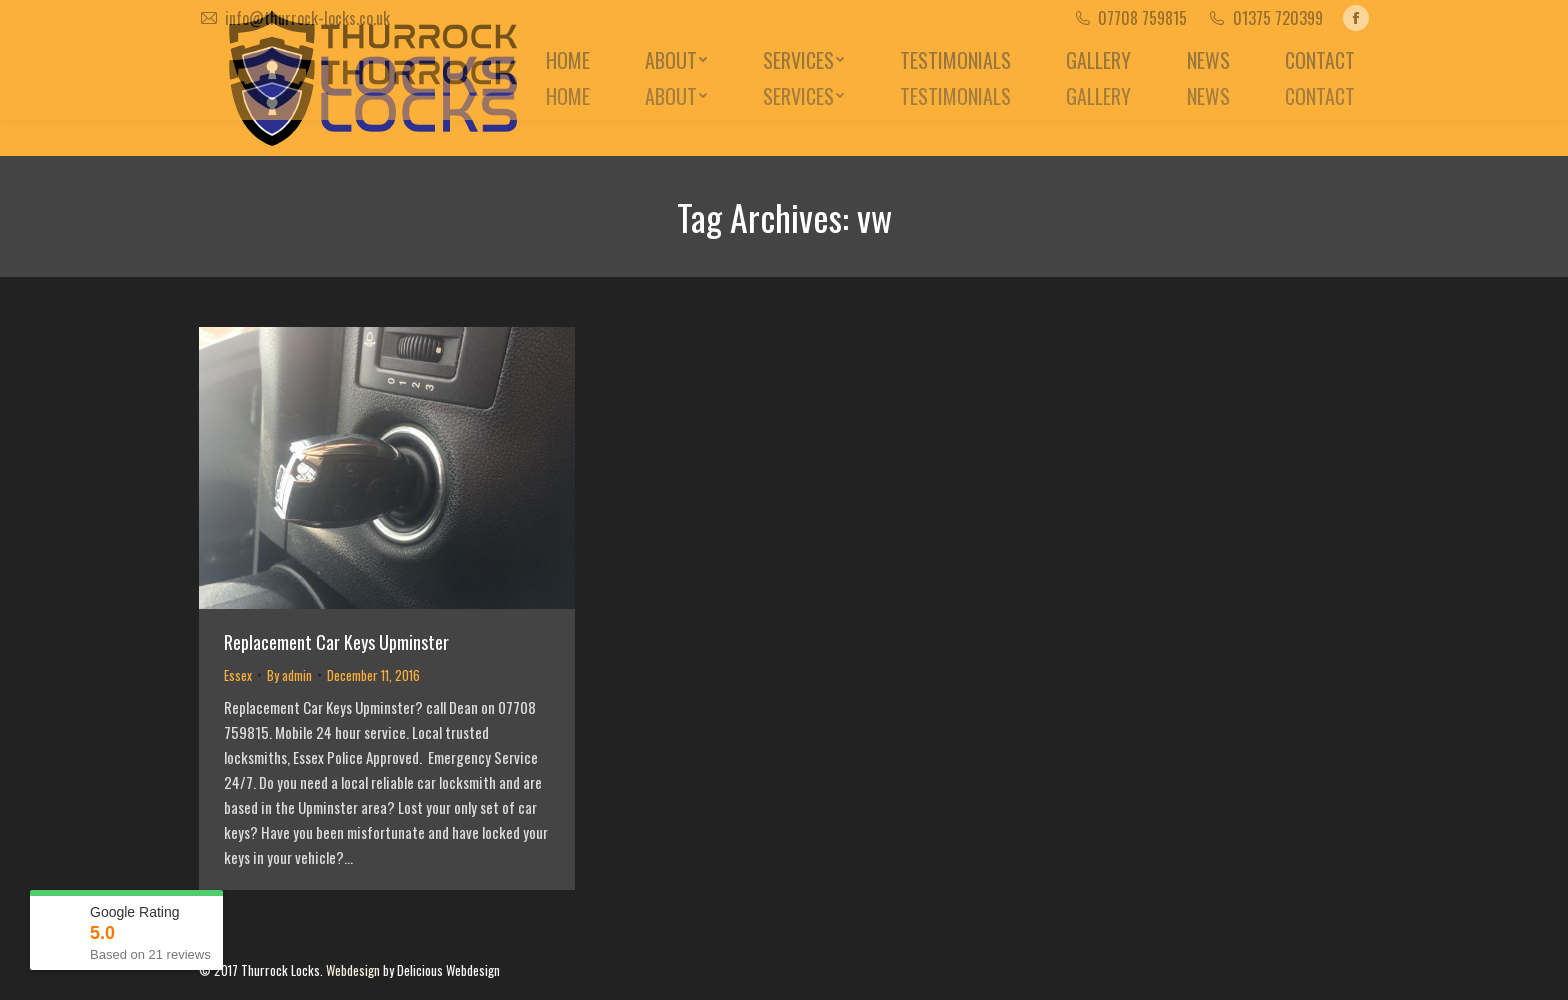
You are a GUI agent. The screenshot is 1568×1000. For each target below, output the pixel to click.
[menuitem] (568, 96)
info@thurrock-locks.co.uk (307, 18)
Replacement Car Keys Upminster (336, 642)
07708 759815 (1142, 18)
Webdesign (353, 970)
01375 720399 (1278, 18)
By (289, 675)
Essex (238, 675)
